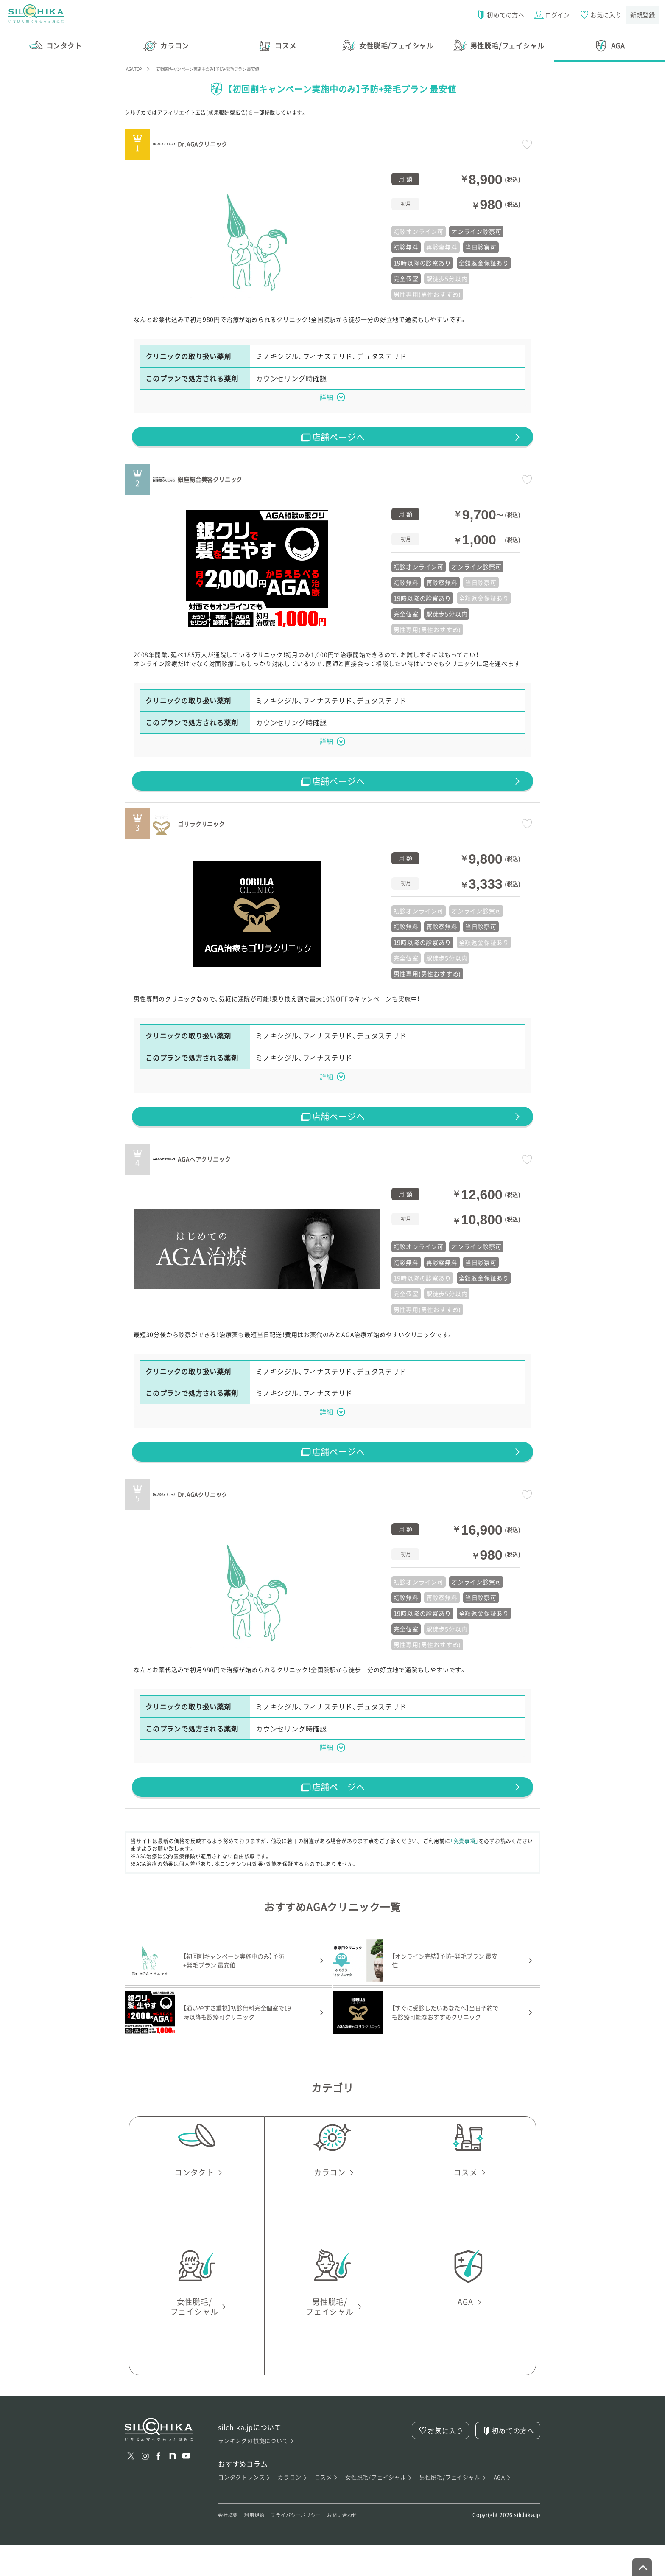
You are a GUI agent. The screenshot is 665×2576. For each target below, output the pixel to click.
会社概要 (229, 2545)
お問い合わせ (359, 2545)
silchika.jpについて (250, 2457)
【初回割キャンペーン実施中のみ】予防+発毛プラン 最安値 (227, 63)
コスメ (326, 2507)
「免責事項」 (470, 1870)
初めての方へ (497, 15)
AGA (503, 2507)
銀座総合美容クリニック (265, 480)
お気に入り (599, 15)
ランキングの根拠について (256, 2470)
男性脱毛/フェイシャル (453, 2507)
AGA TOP (136, 63)
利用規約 (259, 2545)
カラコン (293, 2507)
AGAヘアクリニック (256, 1174)
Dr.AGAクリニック (254, 137)
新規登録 (642, 14)
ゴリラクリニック (252, 831)
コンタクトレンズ (244, 2507)
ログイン (550, 15)
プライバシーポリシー (306, 2545)
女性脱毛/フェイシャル (379, 2507)
